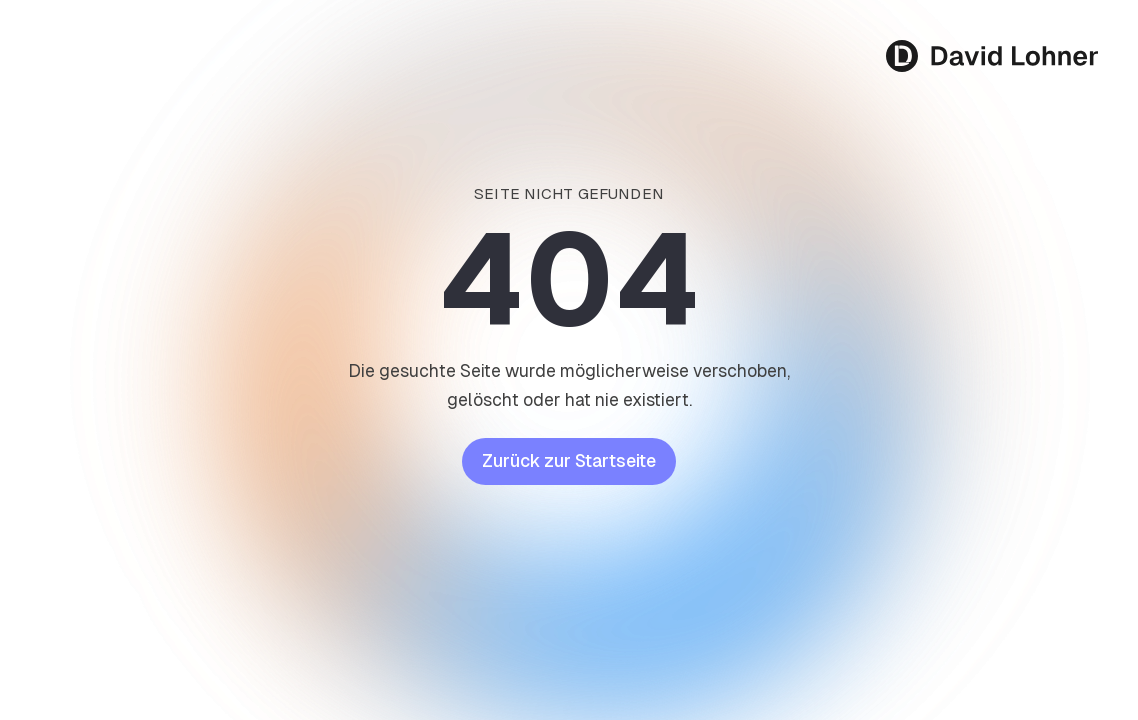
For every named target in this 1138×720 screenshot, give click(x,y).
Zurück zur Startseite (569, 461)
